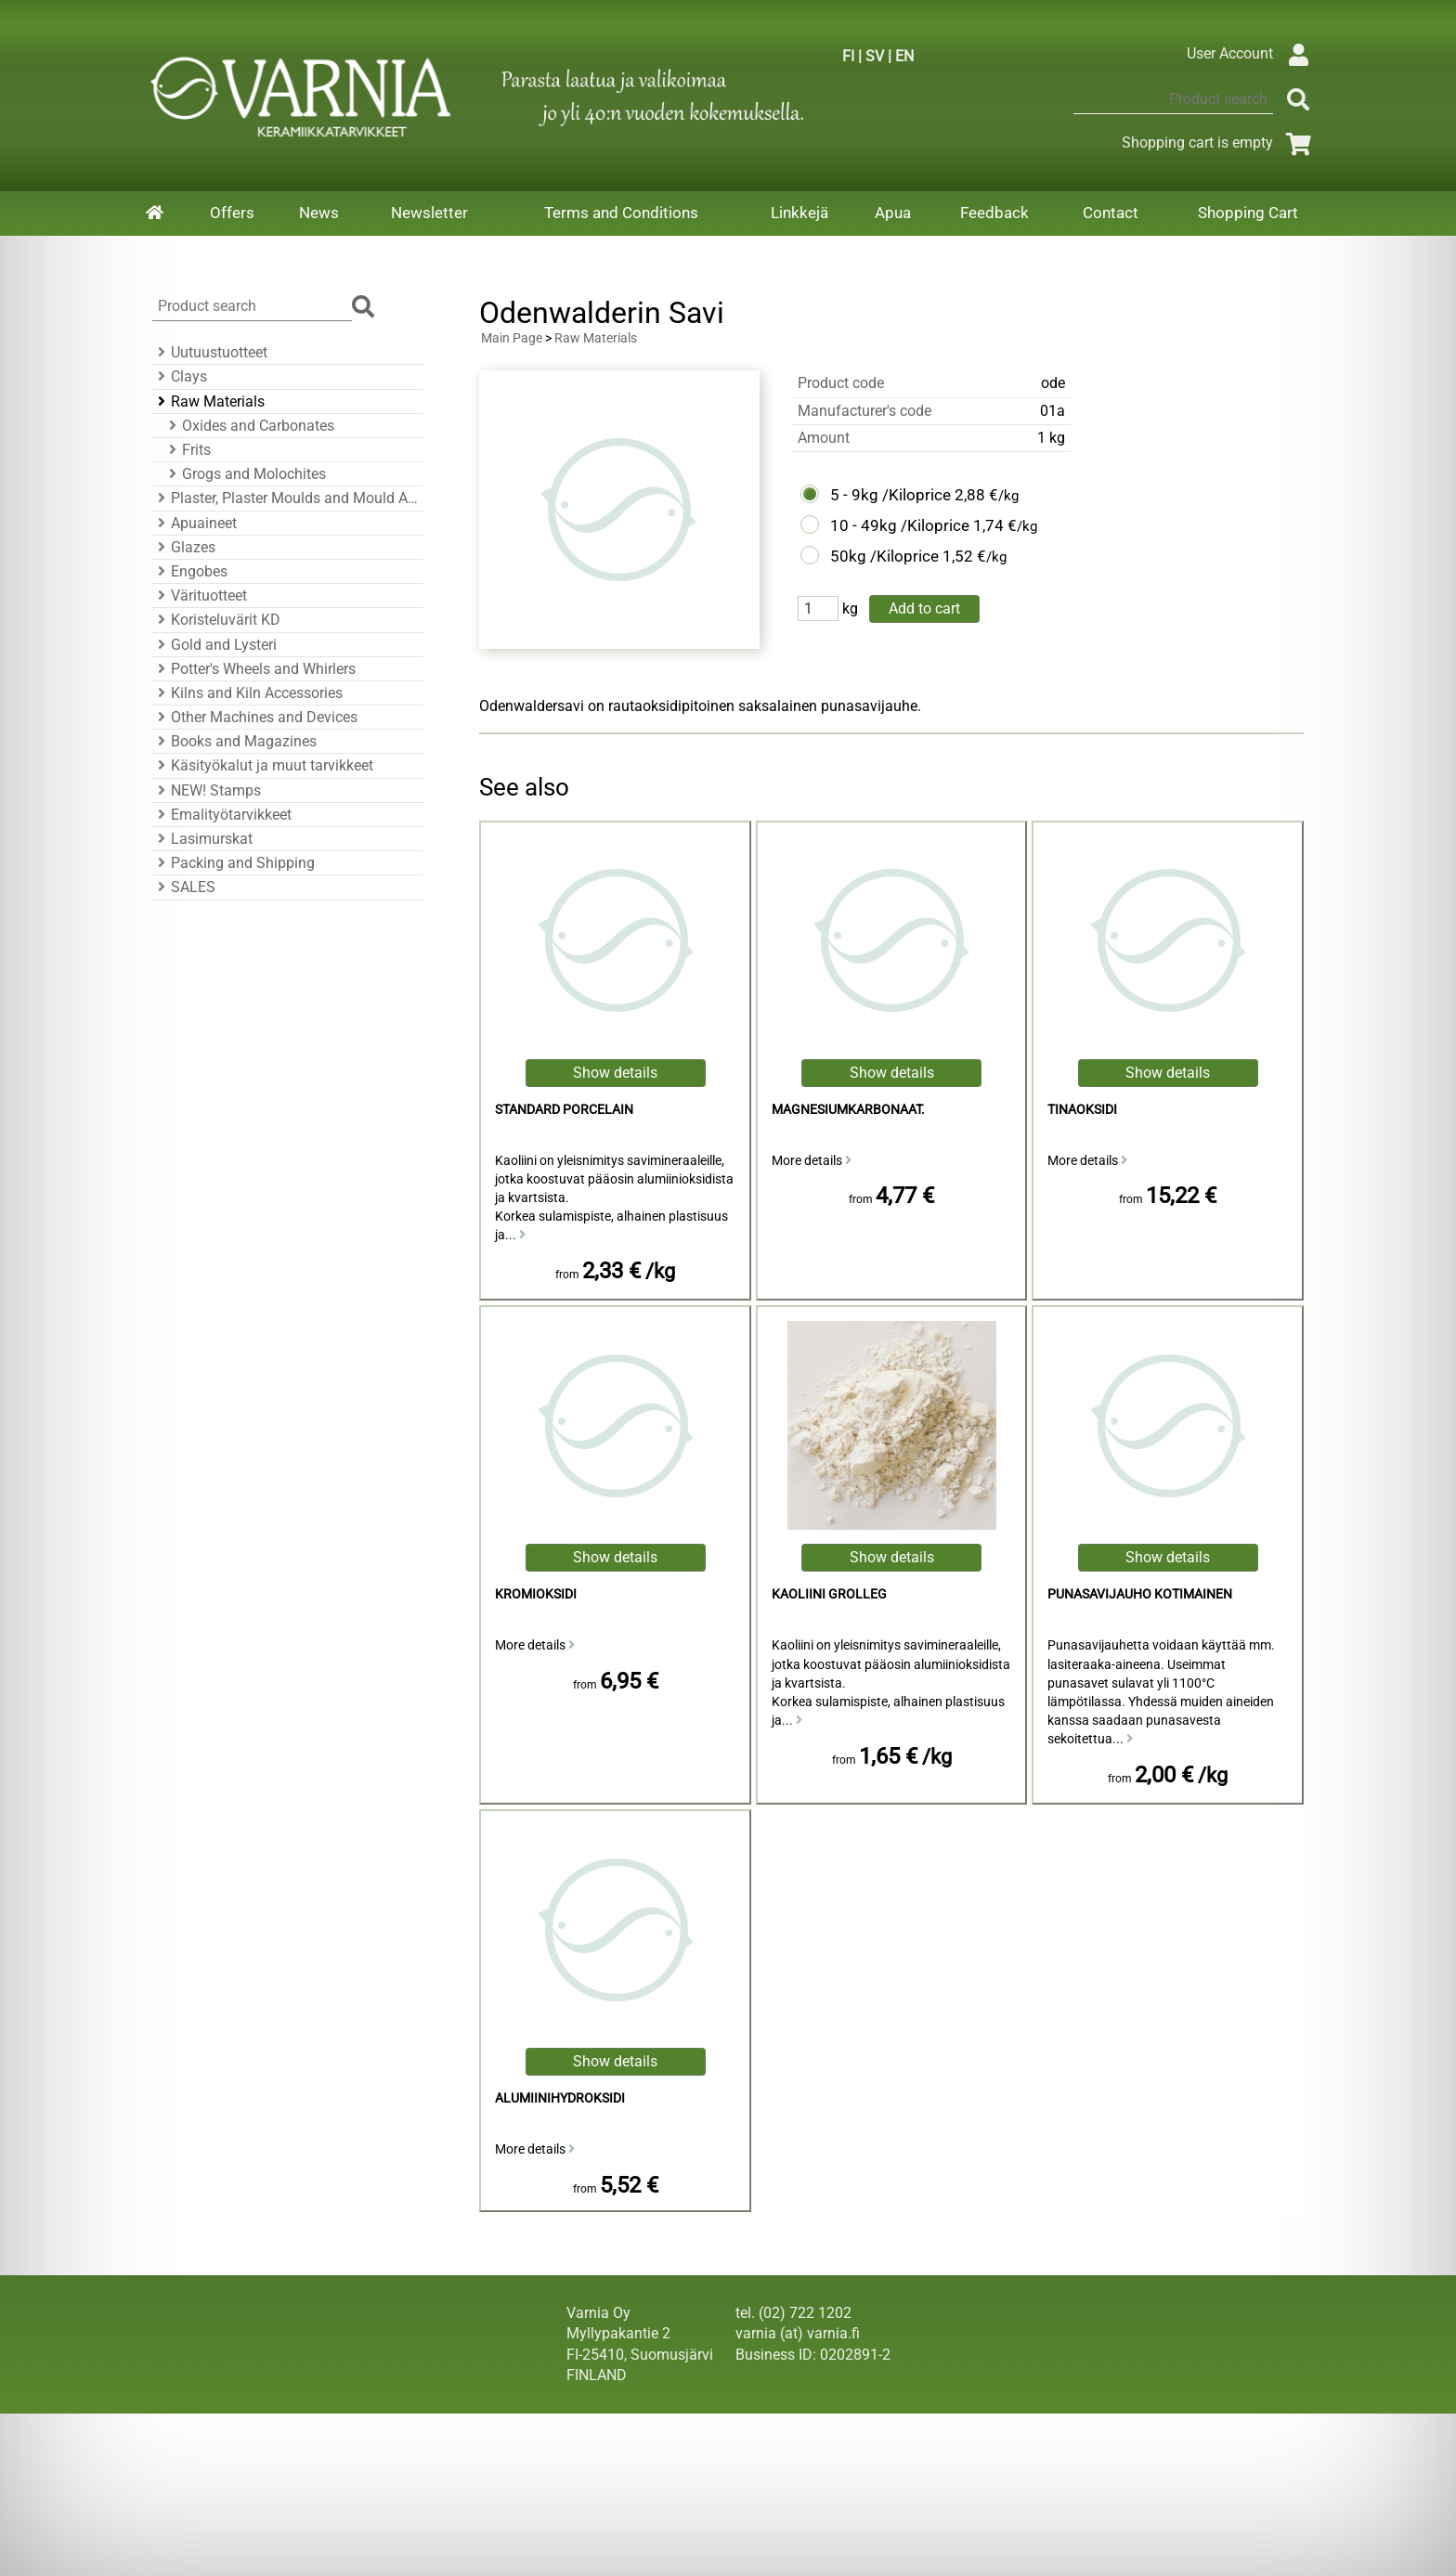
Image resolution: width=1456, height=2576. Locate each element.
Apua (893, 212)
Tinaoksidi (1082, 1110)
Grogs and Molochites (244, 474)
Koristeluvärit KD (216, 619)
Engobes (190, 571)
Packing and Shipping (233, 863)
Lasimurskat (202, 839)
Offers (232, 212)
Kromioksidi (536, 1594)
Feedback (994, 212)
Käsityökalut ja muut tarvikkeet (262, 765)
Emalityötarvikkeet (222, 814)
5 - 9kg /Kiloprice (890, 494)
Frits (187, 450)
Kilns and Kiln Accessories (247, 693)
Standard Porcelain (564, 1110)
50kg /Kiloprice (884, 556)
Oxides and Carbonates (248, 425)
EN (904, 56)
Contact (1110, 212)
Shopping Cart (1248, 212)
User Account (1252, 53)
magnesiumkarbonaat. (848, 1110)
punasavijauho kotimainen (1139, 1594)
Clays (179, 376)
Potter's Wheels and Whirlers (254, 669)
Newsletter (429, 212)
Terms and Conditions (621, 212)
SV (874, 56)
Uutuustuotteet (209, 352)
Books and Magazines (234, 741)
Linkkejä (799, 212)
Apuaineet (194, 523)
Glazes (183, 547)
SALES (183, 887)
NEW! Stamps (206, 790)
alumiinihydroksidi (560, 2098)
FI (848, 56)
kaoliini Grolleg (829, 1594)
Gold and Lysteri (214, 645)
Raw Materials (208, 401)
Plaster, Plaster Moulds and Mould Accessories (285, 498)
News (319, 212)
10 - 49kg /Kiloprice (899, 525)
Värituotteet (199, 595)
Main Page (511, 338)
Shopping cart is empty (1220, 142)
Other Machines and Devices (255, 717)
